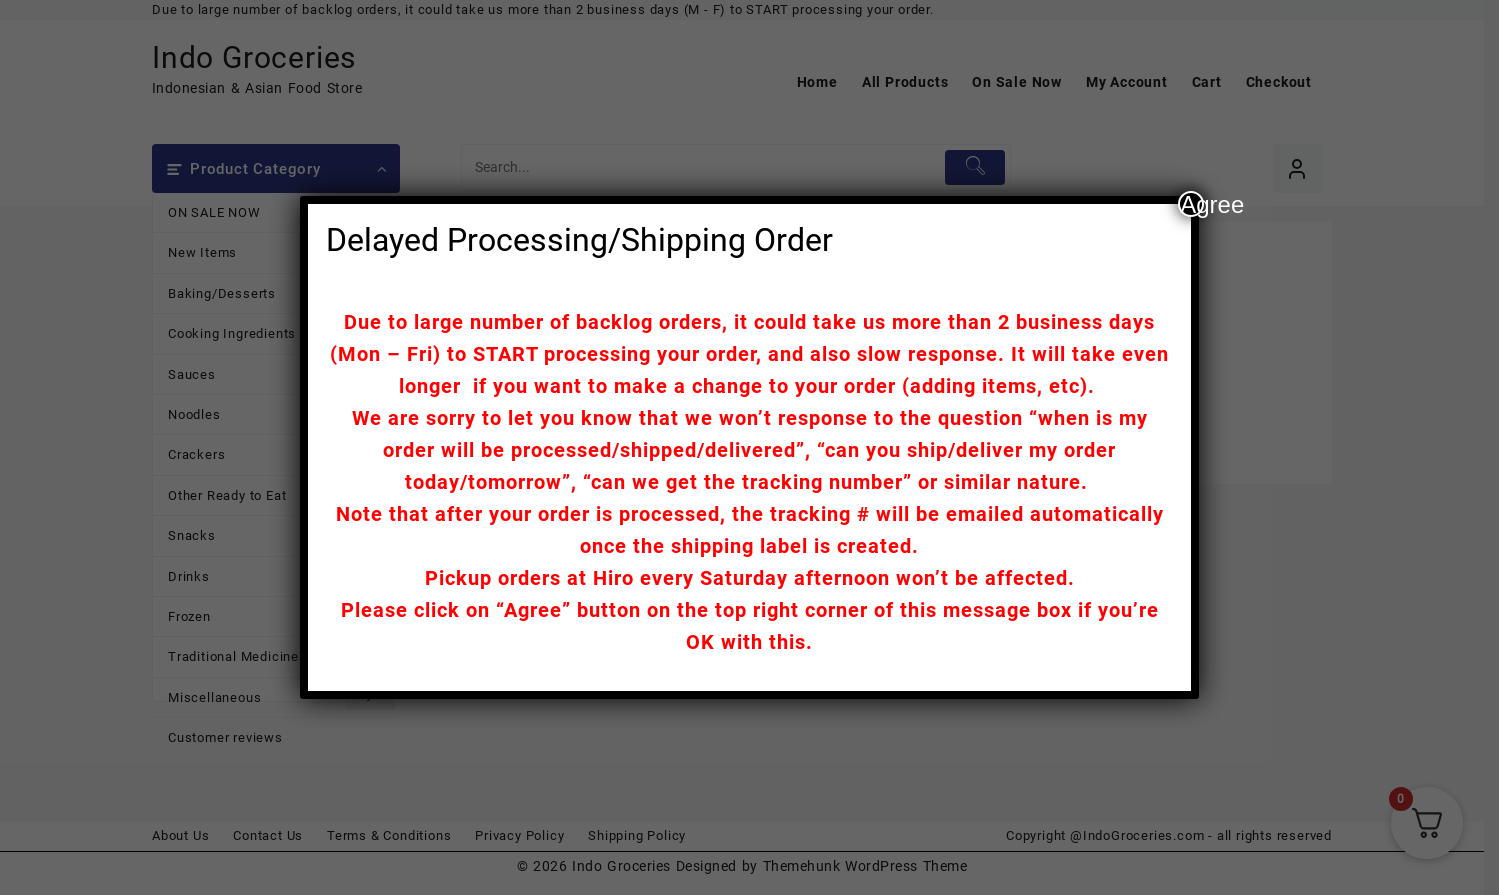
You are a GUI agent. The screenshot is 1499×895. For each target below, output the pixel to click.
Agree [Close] (1192, 204)
